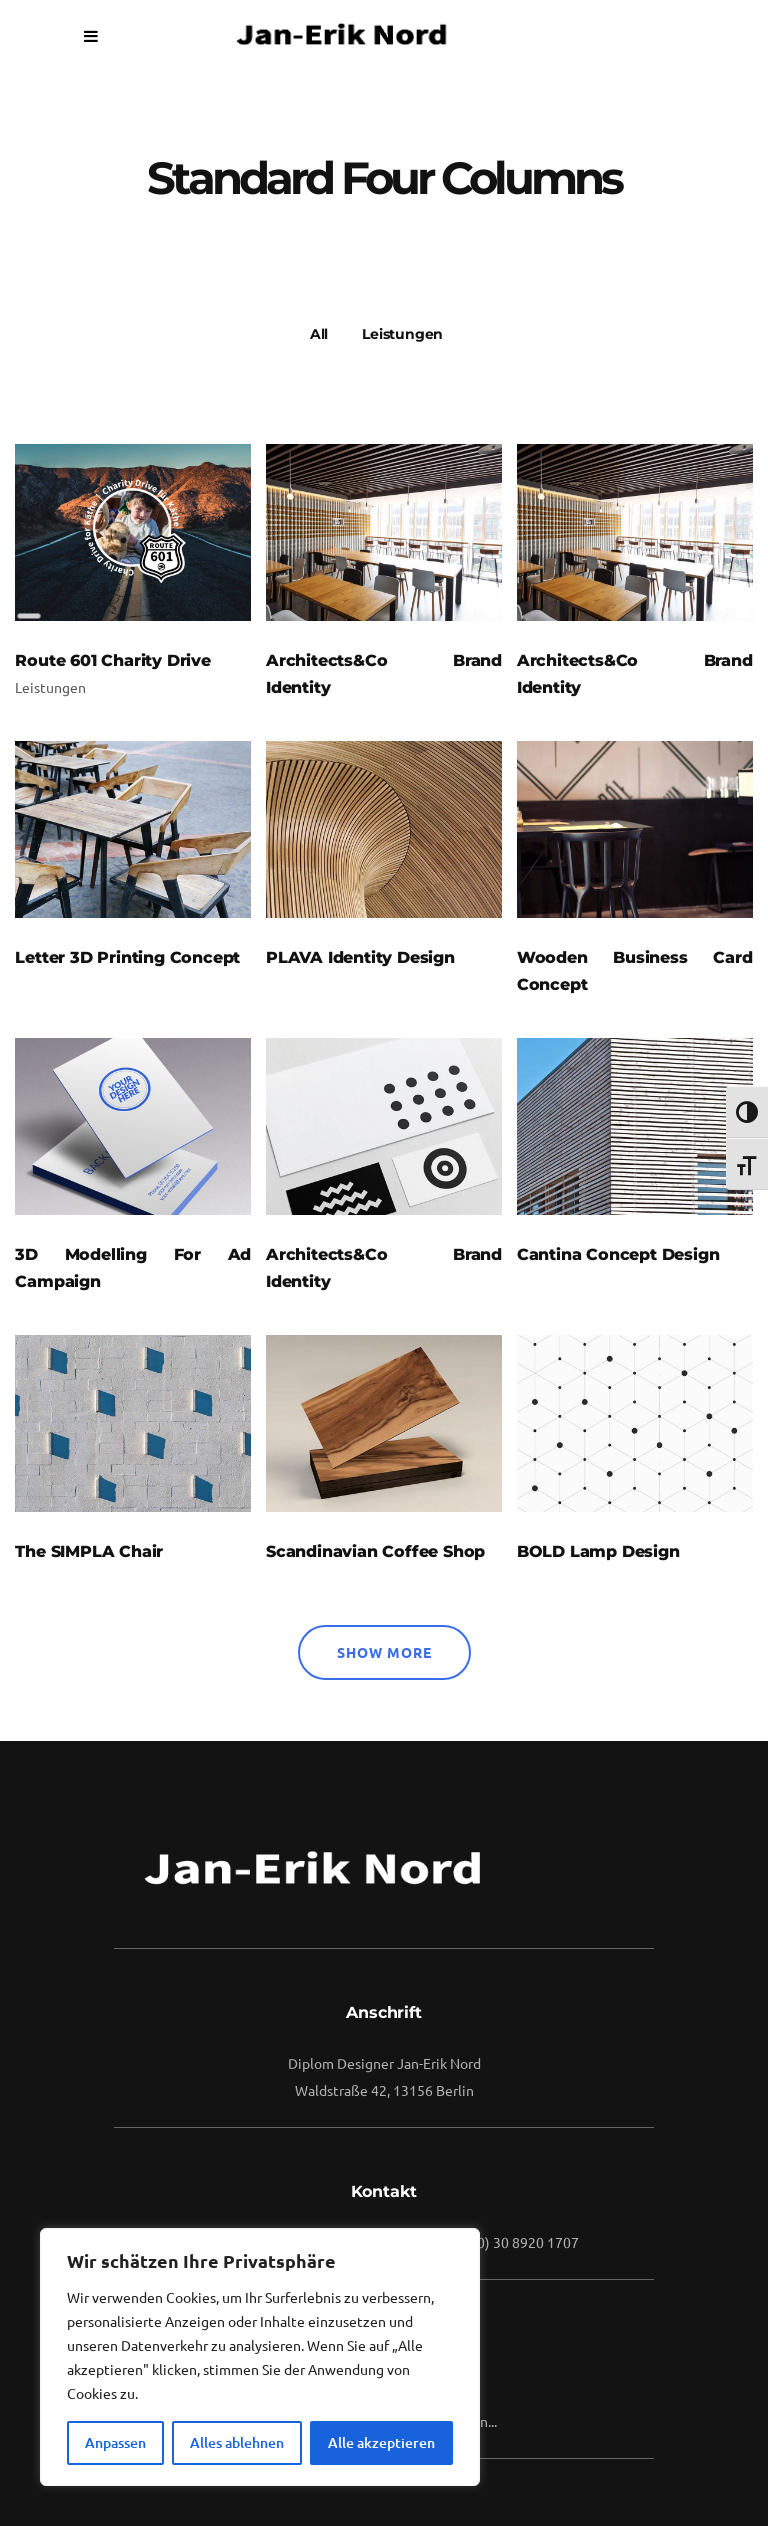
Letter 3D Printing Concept (127, 957)
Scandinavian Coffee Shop (375, 1551)
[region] (260, 2357)
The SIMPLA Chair (89, 1551)
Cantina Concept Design (618, 1254)
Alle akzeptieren (381, 2442)
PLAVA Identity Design (360, 957)
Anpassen (115, 2442)
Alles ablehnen (237, 2442)
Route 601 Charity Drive (112, 660)
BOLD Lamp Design (598, 1551)
